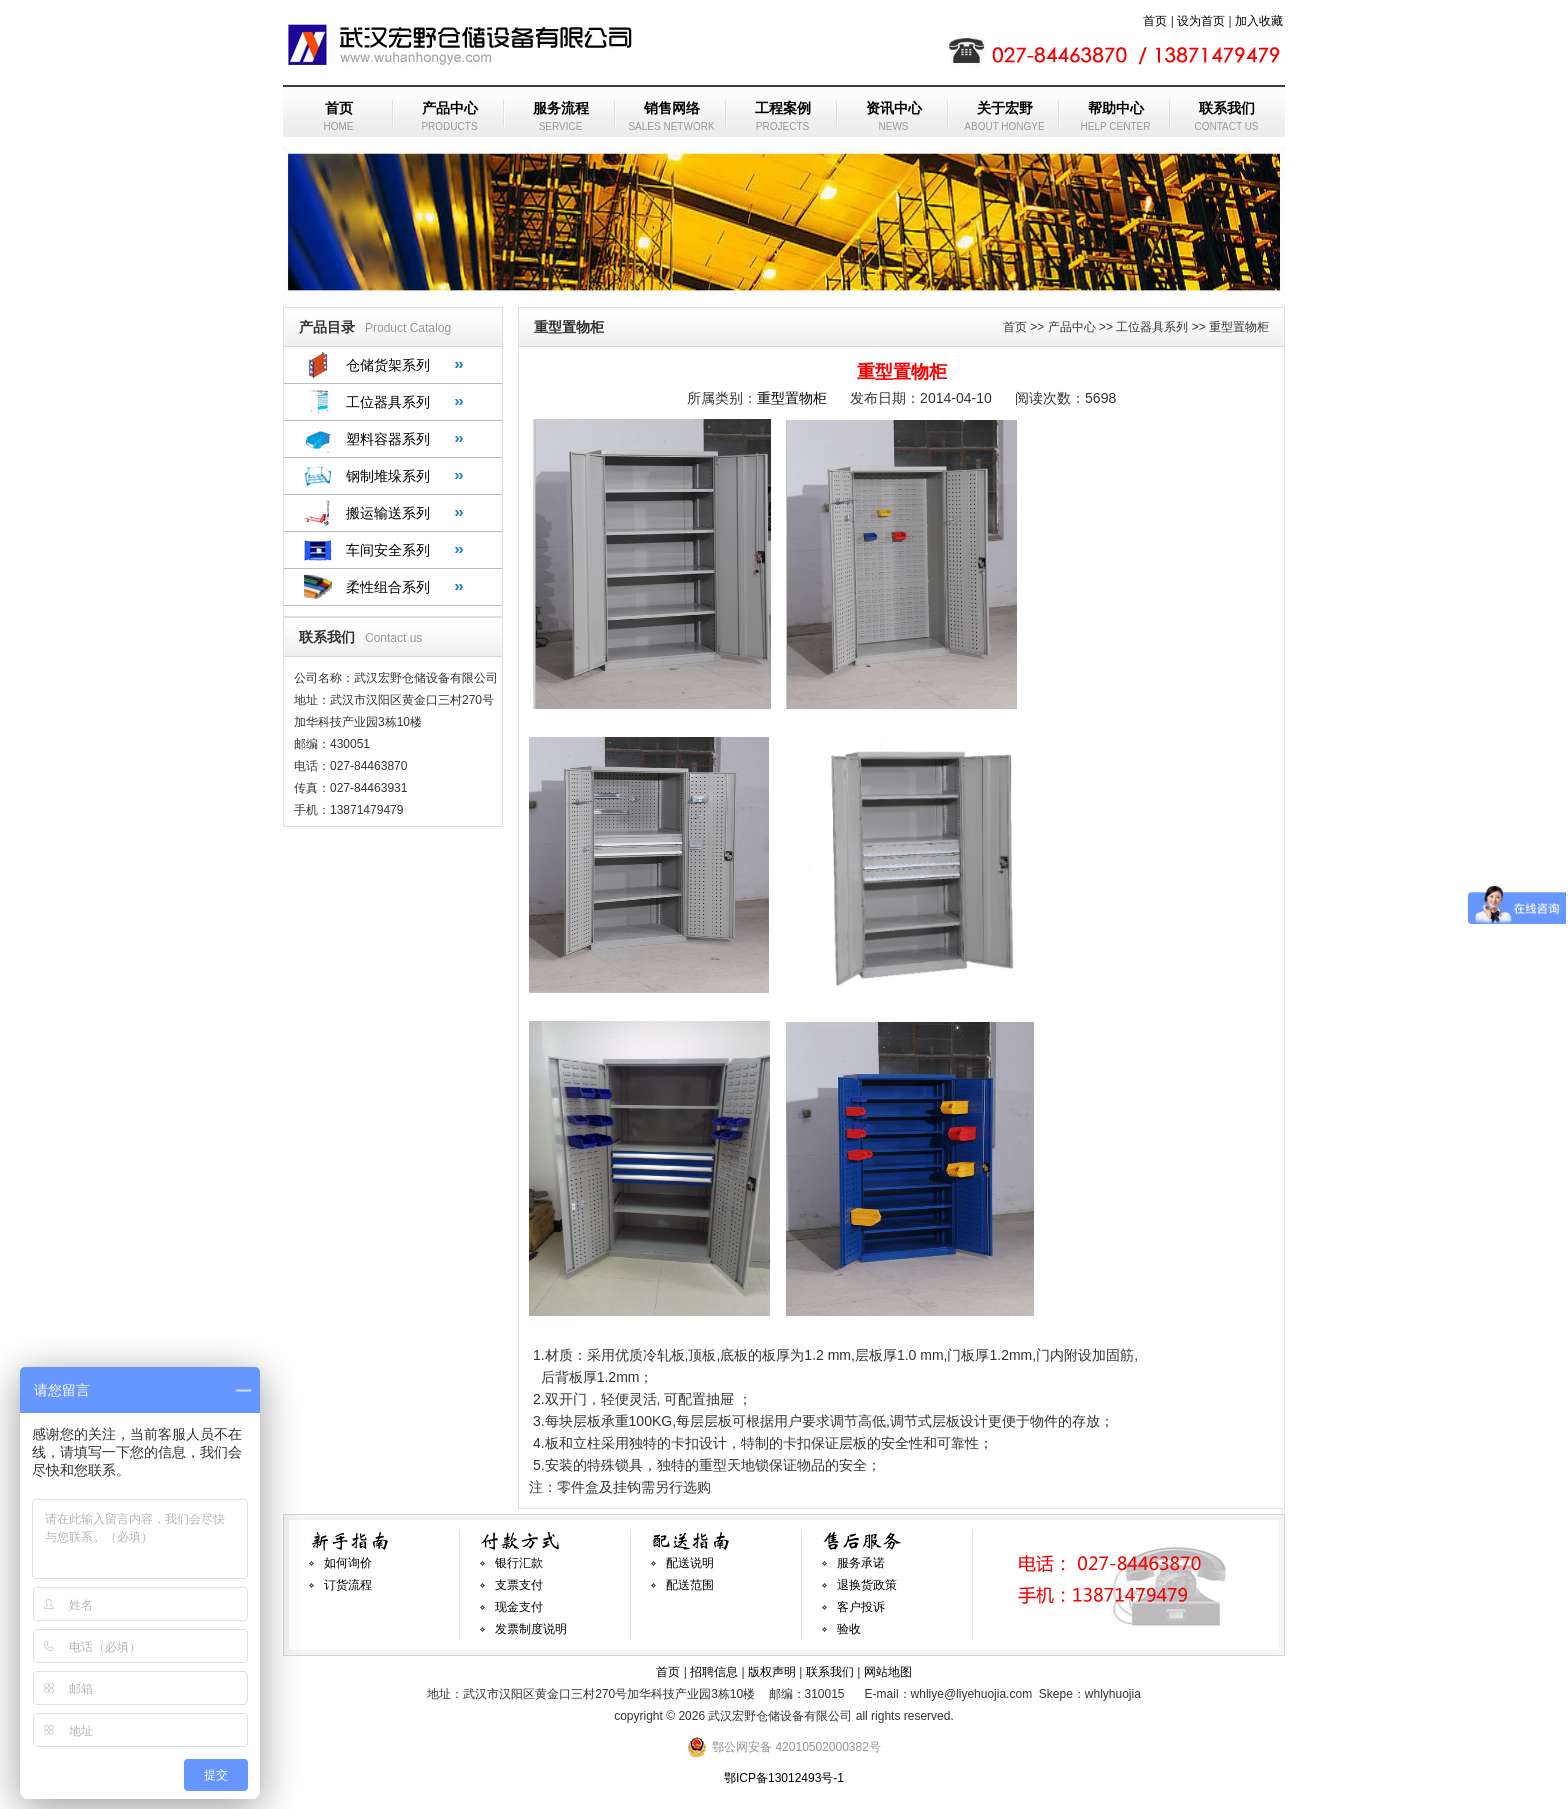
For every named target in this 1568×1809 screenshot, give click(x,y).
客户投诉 (861, 1607)
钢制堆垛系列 (388, 476)
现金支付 (519, 1607)
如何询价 (348, 1563)
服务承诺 (861, 1563)
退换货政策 (867, 1585)
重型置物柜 (792, 398)
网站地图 (888, 1672)
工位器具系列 (388, 402)
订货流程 (348, 1585)
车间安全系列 (388, 550)
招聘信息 (714, 1672)
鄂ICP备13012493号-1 (784, 1778)
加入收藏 (1259, 21)
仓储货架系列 (388, 365)
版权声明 (772, 1672)
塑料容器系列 (388, 439)
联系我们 (830, 1672)
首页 (1155, 21)
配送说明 (690, 1563)
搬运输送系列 (388, 513)
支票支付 (519, 1585)
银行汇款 (519, 1563)
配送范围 (690, 1585)
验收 (849, 1629)
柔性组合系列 (388, 587)
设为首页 (1201, 21)
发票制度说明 (531, 1629)
